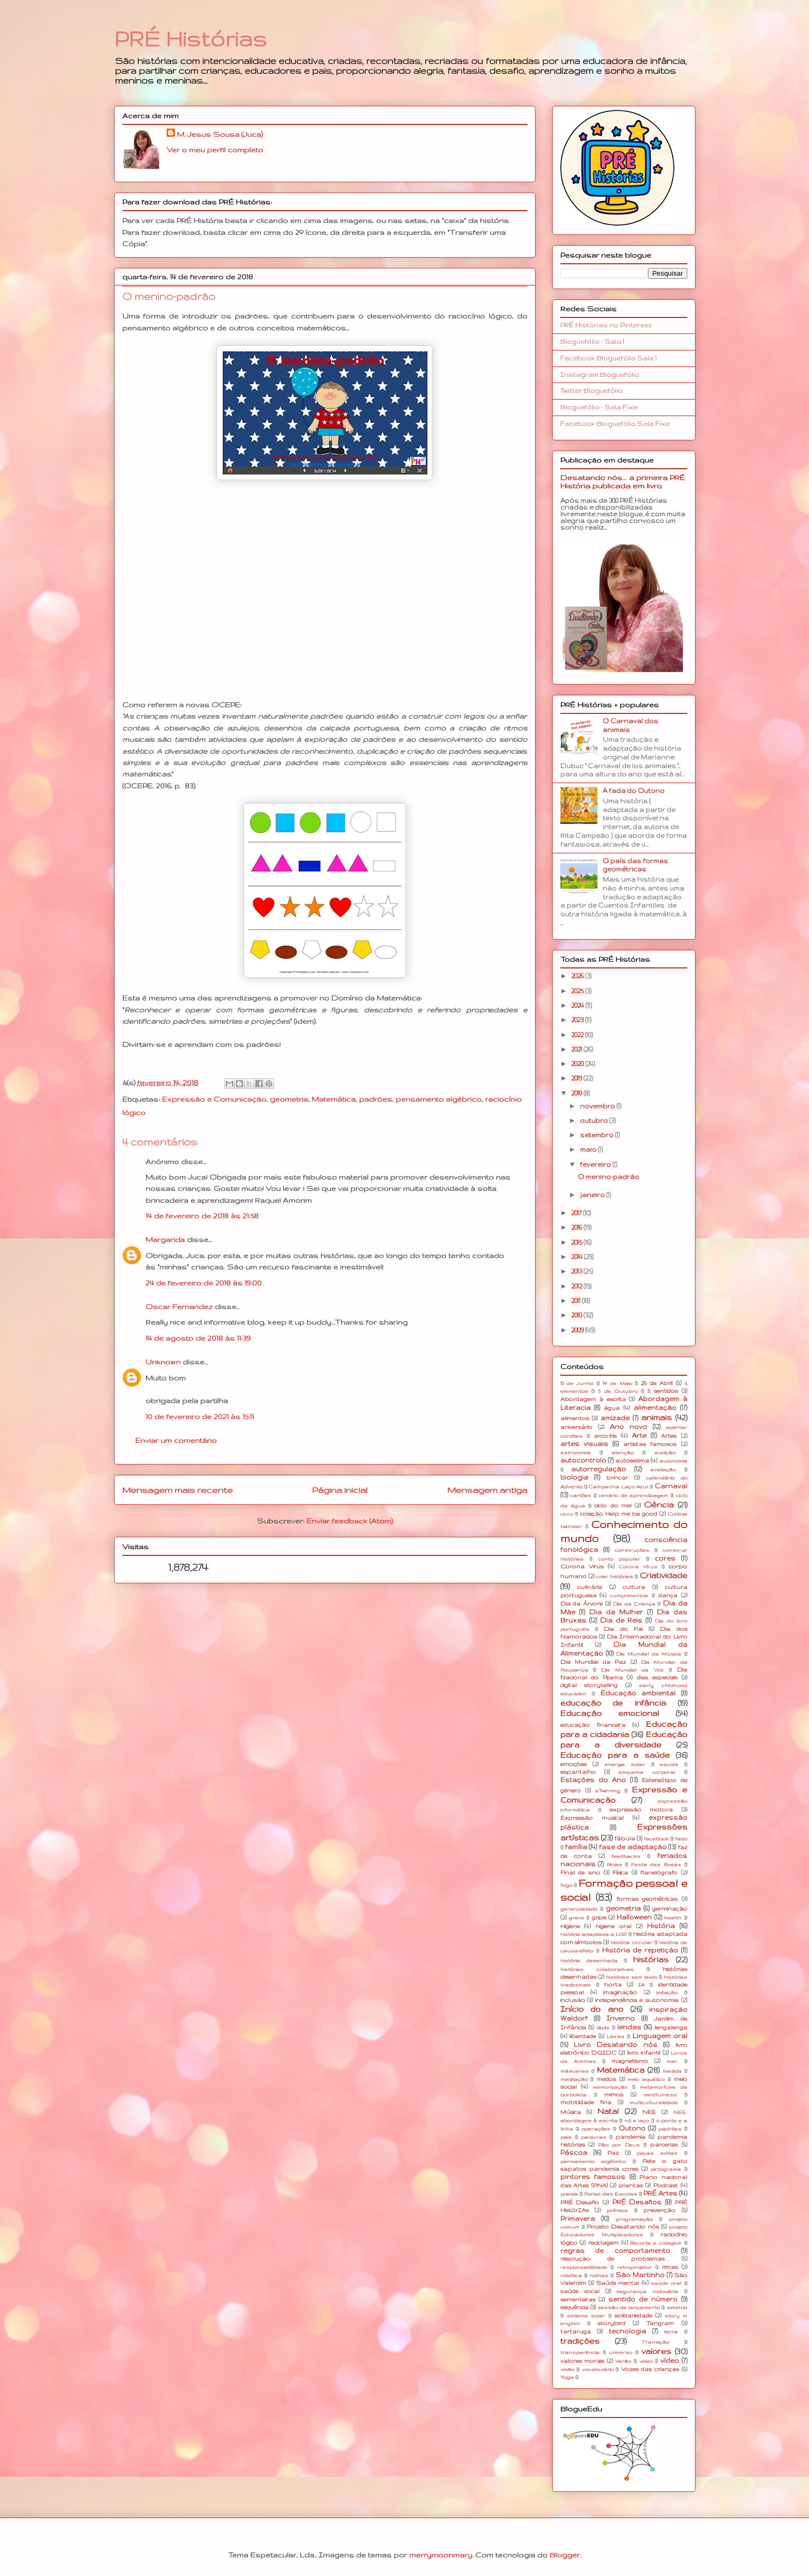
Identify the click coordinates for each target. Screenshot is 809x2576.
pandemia (630, 2137)
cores (665, 1558)
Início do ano (592, 2009)
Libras (615, 2036)
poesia (569, 2194)
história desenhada (589, 1960)
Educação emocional (609, 1713)
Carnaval (671, 1486)
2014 (577, 1256)
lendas (629, 2027)
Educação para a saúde (615, 1755)
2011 (576, 1300)
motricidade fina (585, 2102)
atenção (622, 1452)
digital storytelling (589, 1685)
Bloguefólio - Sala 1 (592, 341)
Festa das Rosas (656, 1864)
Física (620, 1872)
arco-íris (605, 1436)
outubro (594, 1120)
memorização (609, 2087)
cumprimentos (629, 1595)
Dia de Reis (621, 1620)
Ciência (659, 1505)
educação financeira (592, 1725)
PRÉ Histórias (190, 39)
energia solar (625, 1764)
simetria (677, 2307)
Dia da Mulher (616, 1612)
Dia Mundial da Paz (593, 1662)
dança (667, 1595)
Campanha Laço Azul (618, 1486)
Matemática (333, 1099)
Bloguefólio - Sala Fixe (598, 407)
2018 (577, 1093)
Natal (608, 2111)
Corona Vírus (638, 1566)
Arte (639, 1435)
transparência (580, 2352)
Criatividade (663, 1575)
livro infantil (643, 2052)
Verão (623, 2361)
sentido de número (642, 2299)
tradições (580, 2341)
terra (671, 2331)
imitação (666, 1992)
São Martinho (640, 2274)
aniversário (576, 1427)
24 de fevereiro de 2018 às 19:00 (203, 1283)
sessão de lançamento (628, 2307)
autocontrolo (583, 1460)
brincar (617, 1477)
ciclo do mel (613, 1505)
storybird (611, 2323)
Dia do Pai (623, 1629)
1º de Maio (617, 1383)
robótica (571, 2275)
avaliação (663, 1469)
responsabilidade (583, 2267)
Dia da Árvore (581, 1603)
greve (576, 1917)
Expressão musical (592, 1818)
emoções (573, 1764)
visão (567, 2369)
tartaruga (575, 2331)
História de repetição (640, 1950)
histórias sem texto (631, 1977)
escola (669, 1764)
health (673, 1917)
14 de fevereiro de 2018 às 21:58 (201, 1216)
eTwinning (607, 1790)
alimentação (655, 1407)
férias (614, 1864)
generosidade (578, 1909)
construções (631, 1550)
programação (634, 2219)
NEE (649, 2112)
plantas (631, 2185)
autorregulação (598, 1469)
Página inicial (339, 1489)
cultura (634, 1587)
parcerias (664, 2144)
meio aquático (646, 2079)
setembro (597, 1135)
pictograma (666, 2169)
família (576, 1846)
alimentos (574, 1418)
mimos (613, 2094)
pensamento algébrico (438, 1099)
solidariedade (633, 2315)
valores (656, 2351)
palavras (593, 2137)
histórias (651, 1959)
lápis (602, 2027)
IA (641, 1984)
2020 (578, 1063)
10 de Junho (577, 1383)
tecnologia (627, 2331)
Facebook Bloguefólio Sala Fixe (615, 423)
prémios (617, 2210)
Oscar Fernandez (179, 1306)
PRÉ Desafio (580, 2202)
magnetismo (629, 2061)
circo (566, 1514)
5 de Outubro (618, 1391)
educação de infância (613, 1703)
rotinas (598, 2275)
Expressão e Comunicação (214, 1099)
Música (570, 2112)
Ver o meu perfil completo (215, 150)
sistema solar (586, 2315)
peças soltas (657, 2153)
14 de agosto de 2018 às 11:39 (198, 1338)
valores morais (582, 2361)
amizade (615, 1417)
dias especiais (657, 1677)
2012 (577, 1286)
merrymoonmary (440, 2555)
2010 (577, 1315)
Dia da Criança (634, 1604)
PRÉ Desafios (637, 2202)
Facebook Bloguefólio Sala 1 (608, 358)
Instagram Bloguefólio (599, 374)
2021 (577, 1049)
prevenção (659, 2210)
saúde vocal (580, 2291)
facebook (656, 1838)
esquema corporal (647, 1772)
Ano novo (628, 1426)
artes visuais (584, 1443)
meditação (574, 2079)
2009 (578, 1330)
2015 (577, 1242)
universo (620, 2352)
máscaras (574, 2071)
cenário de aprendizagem (633, 1495)
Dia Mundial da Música (649, 1654)
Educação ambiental (638, 1693)
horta (613, 1984)
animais (656, 1417)
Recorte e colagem (655, 2243)
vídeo (669, 2360)
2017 (577, 1213)
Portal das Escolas (610, 2194)
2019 (577, 1078)
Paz (613, 2153)
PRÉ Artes (660, 2193)
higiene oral (613, 1926)
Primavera (577, 2218)
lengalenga (670, 2027)
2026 (578, 976)
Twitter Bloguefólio (591, 390)
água (612, 1408)
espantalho (578, 1772)
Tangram (660, 2323)
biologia (574, 1477)
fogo (566, 1885)
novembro (598, 1106)
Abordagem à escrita (593, 1399)
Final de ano (580, 1872)
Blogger (564, 2555)
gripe (599, 1917)
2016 (577, 1227)
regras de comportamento (615, 2250)
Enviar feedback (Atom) (349, 1521)
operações (595, 2129)
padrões (375, 1099)
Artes (668, 1436)
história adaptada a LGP (593, 1934)
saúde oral (666, 2283)
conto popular (619, 1559)
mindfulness (660, 2094)
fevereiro (596, 1164)
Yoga (567, 2377)
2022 (578, 1034)
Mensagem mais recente (177, 1489)
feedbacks (625, 1856)
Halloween (634, 1917)
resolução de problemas (612, 2258)
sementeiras (577, 2299)
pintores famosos (593, 2176)
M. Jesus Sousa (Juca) (220, 134)
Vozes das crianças (650, 2369)
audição (664, 1452)
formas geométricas (647, 1899)
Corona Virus (582, 1566)
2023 (578, 1019)
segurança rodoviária (647, 2291)
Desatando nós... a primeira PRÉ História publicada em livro (622, 481)
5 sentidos (663, 1391)
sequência (574, 2307)
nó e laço (636, 2120)
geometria (289, 1099)
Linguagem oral (660, 2035)
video (646, 2361)
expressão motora (641, 1809)
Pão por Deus (619, 2145)
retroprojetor (634, 2267)
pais (566, 2137)
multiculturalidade (653, 2102)
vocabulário (597, 2369)
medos (606, 2079)
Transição (655, 2342)
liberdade (582, 2036)
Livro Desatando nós (615, 2044)
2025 (578, 991)
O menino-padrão (608, 1176)
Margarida (165, 1239)
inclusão (572, 2000)
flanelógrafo (658, 1872)
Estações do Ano (593, 1779)
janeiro (593, 1194)
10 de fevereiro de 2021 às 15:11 (199, 1416)
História (661, 1925)
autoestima (632, 1460)
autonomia (673, 1461)
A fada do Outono (634, 790)
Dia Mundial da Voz (632, 1670)
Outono (632, 2128)
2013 (577, 1271)
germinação (669, 1908)
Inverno (620, 2018)
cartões (580, 1495)
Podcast (665, 2185)
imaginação (620, 1992)
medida (672, 2071)
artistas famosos (649, 1444)
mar (672, 2061)
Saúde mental (618, 2283)
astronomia (575, 1452)
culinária (589, 1587)
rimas (670, 2267)
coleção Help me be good (618, 1513)
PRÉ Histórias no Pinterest (606, 325)
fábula (624, 1838)
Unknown (163, 1362)
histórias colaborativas (597, 1969)
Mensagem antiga (487, 1489)
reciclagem (603, 2242)
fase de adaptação (633, 1846)
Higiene (570, 1926)
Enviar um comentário (176, 1440)
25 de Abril (657, 1383)
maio (589, 1149)
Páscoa (573, 2152)
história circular (631, 1942)
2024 (578, 1005)
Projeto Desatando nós (623, 2226)
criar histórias (614, 1576)
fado (681, 1838)
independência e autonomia (636, 2000)
